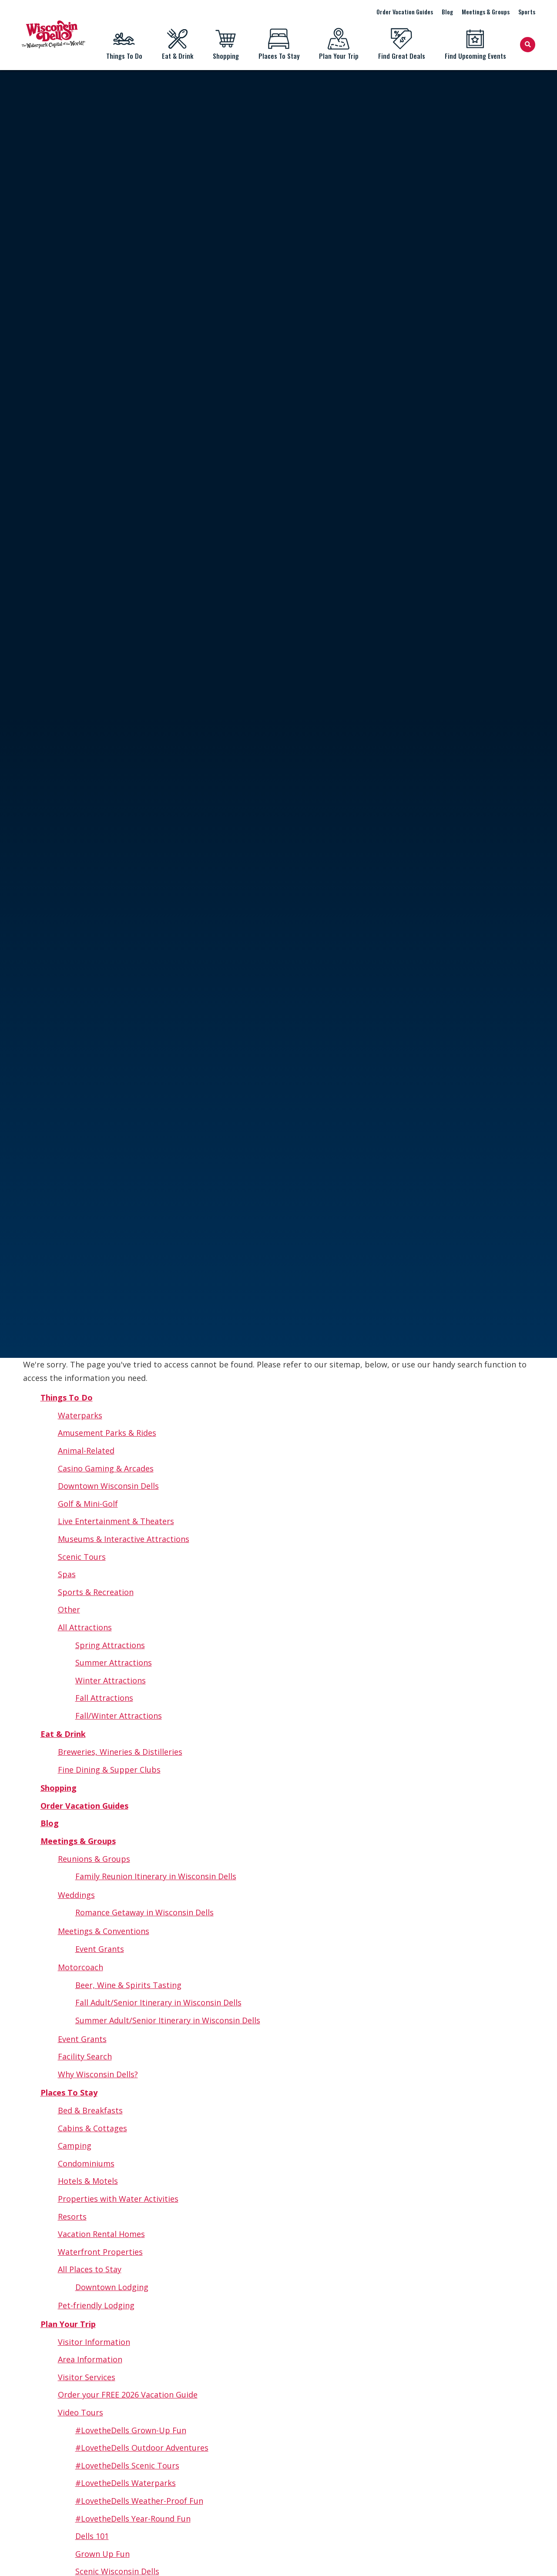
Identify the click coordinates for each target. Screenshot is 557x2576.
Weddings (76, 1895)
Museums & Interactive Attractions (123, 1539)
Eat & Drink (177, 44)
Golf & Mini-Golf (88, 1503)
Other (69, 1609)
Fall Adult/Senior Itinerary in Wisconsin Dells (158, 2002)
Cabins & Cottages (92, 2128)
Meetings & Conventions (103, 1931)
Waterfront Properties (100, 2252)
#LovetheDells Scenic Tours (127, 2465)
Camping (74, 2145)
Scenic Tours (82, 1557)
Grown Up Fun (102, 2554)
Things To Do (124, 44)
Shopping (225, 44)
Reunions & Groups (94, 1859)
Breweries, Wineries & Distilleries (120, 1751)
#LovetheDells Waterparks (125, 2483)
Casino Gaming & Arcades (106, 1468)
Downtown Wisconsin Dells (108, 1486)
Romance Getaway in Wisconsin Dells (144, 1912)
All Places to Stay (89, 2269)
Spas (67, 1574)
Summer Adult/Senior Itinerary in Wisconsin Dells (167, 2020)
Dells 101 (92, 2536)
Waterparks (80, 1415)
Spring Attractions (110, 1645)
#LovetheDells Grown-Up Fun (130, 2430)
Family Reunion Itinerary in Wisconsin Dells (155, 1876)
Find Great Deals (401, 44)
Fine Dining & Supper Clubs (109, 1769)
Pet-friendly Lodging (96, 2305)
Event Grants (99, 1949)
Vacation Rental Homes (101, 2234)
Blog (447, 11)
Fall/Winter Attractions (118, 1715)
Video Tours (80, 2412)
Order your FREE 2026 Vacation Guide (128, 2394)
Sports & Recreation (96, 1592)
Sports (526, 11)
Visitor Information (94, 2342)
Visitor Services (86, 2377)
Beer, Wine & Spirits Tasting (128, 1985)
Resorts (72, 2216)
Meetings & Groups (486, 11)
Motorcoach (80, 1967)
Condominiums (86, 2163)
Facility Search (85, 2056)
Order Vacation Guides (404, 11)
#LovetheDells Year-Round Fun (133, 2518)
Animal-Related (86, 1450)
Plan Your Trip (338, 44)
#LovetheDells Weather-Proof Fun (139, 2500)
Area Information (90, 2359)
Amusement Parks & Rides (107, 1432)
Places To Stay (279, 44)
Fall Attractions (104, 1698)
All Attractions (85, 1627)
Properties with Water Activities (118, 2198)
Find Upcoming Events (475, 44)
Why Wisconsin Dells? (98, 2074)
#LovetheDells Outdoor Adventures (141, 2447)
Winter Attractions (110, 1680)
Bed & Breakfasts (90, 2110)
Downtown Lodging (111, 2287)
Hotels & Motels (88, 2181)
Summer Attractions (113, 1662)
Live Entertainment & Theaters (116, 1521)
